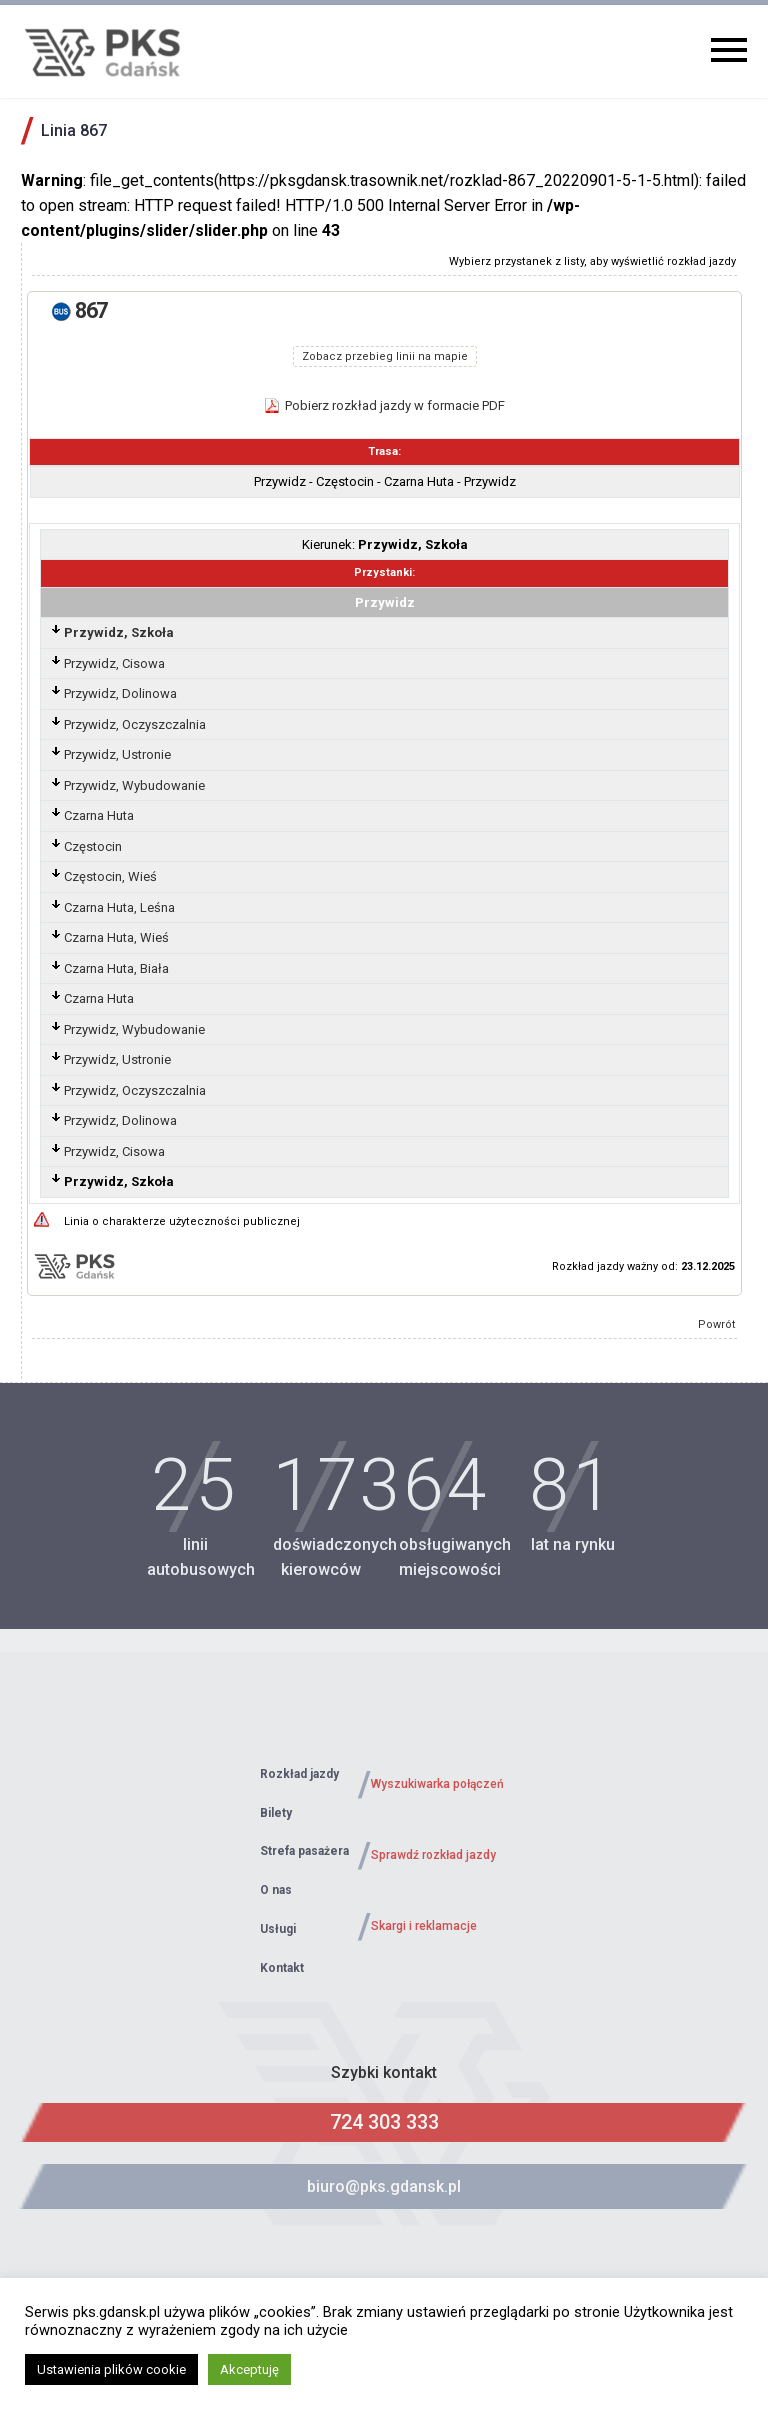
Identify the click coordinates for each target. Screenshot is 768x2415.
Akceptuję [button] (249, 2369)
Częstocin (93, 846)
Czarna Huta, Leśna (119, 907)
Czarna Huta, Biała (116, 968)
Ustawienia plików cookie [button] (111, 2369)
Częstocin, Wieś (110, 876)
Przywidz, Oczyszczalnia (135, 724)
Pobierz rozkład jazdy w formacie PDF (395, 405)
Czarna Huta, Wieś (116, 937)
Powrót (717, 1324)
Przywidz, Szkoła (119, 632)
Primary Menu (729, 50)
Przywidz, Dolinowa (120, 693)
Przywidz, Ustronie (117, 754)
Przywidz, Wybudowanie (134, 785)
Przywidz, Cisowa (114, 663)
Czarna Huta (99, 815)
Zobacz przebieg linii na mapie (385, 356)
